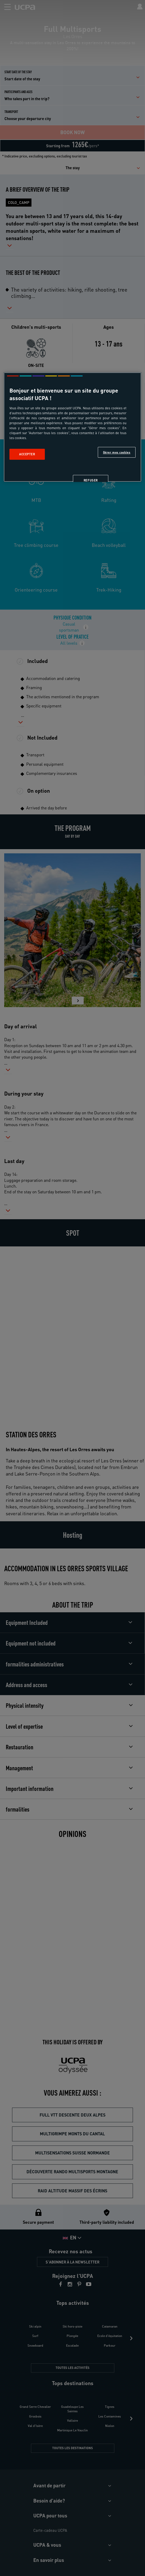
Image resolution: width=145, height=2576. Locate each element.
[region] (72, 427)
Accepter (27, 454)
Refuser (91, 481)
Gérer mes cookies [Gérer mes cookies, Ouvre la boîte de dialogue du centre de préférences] (117, 452)
